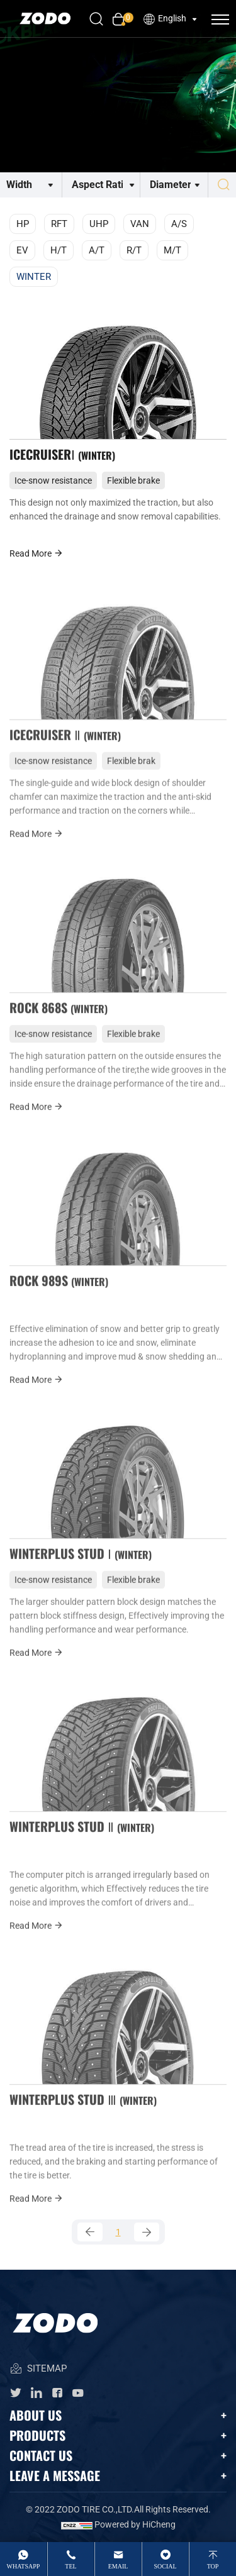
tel (70, 2566)
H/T (58, 250)
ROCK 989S (58, 1294)
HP (22, 224)
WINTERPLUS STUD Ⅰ (80, 1567)
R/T (134, 250)
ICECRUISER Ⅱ (65, 748)
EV (22, 250)
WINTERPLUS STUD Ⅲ (83, 2113)
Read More (36, 553)
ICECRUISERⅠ (62, 454)
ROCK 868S (58, 1021)
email (118, 2566)
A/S (179, 224)
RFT (59, 224)
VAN (139, 224)
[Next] (146, 2232)
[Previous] (90, 2232)
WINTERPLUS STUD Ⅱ (81, 1840)
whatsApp (23, 2566)
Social (165, 2566)
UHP (98, 224)
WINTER (33, 276)
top (213, 2566)
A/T (96, 250)
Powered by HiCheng (135, 2524)
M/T (172, 250)
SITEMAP (38, 2369)
